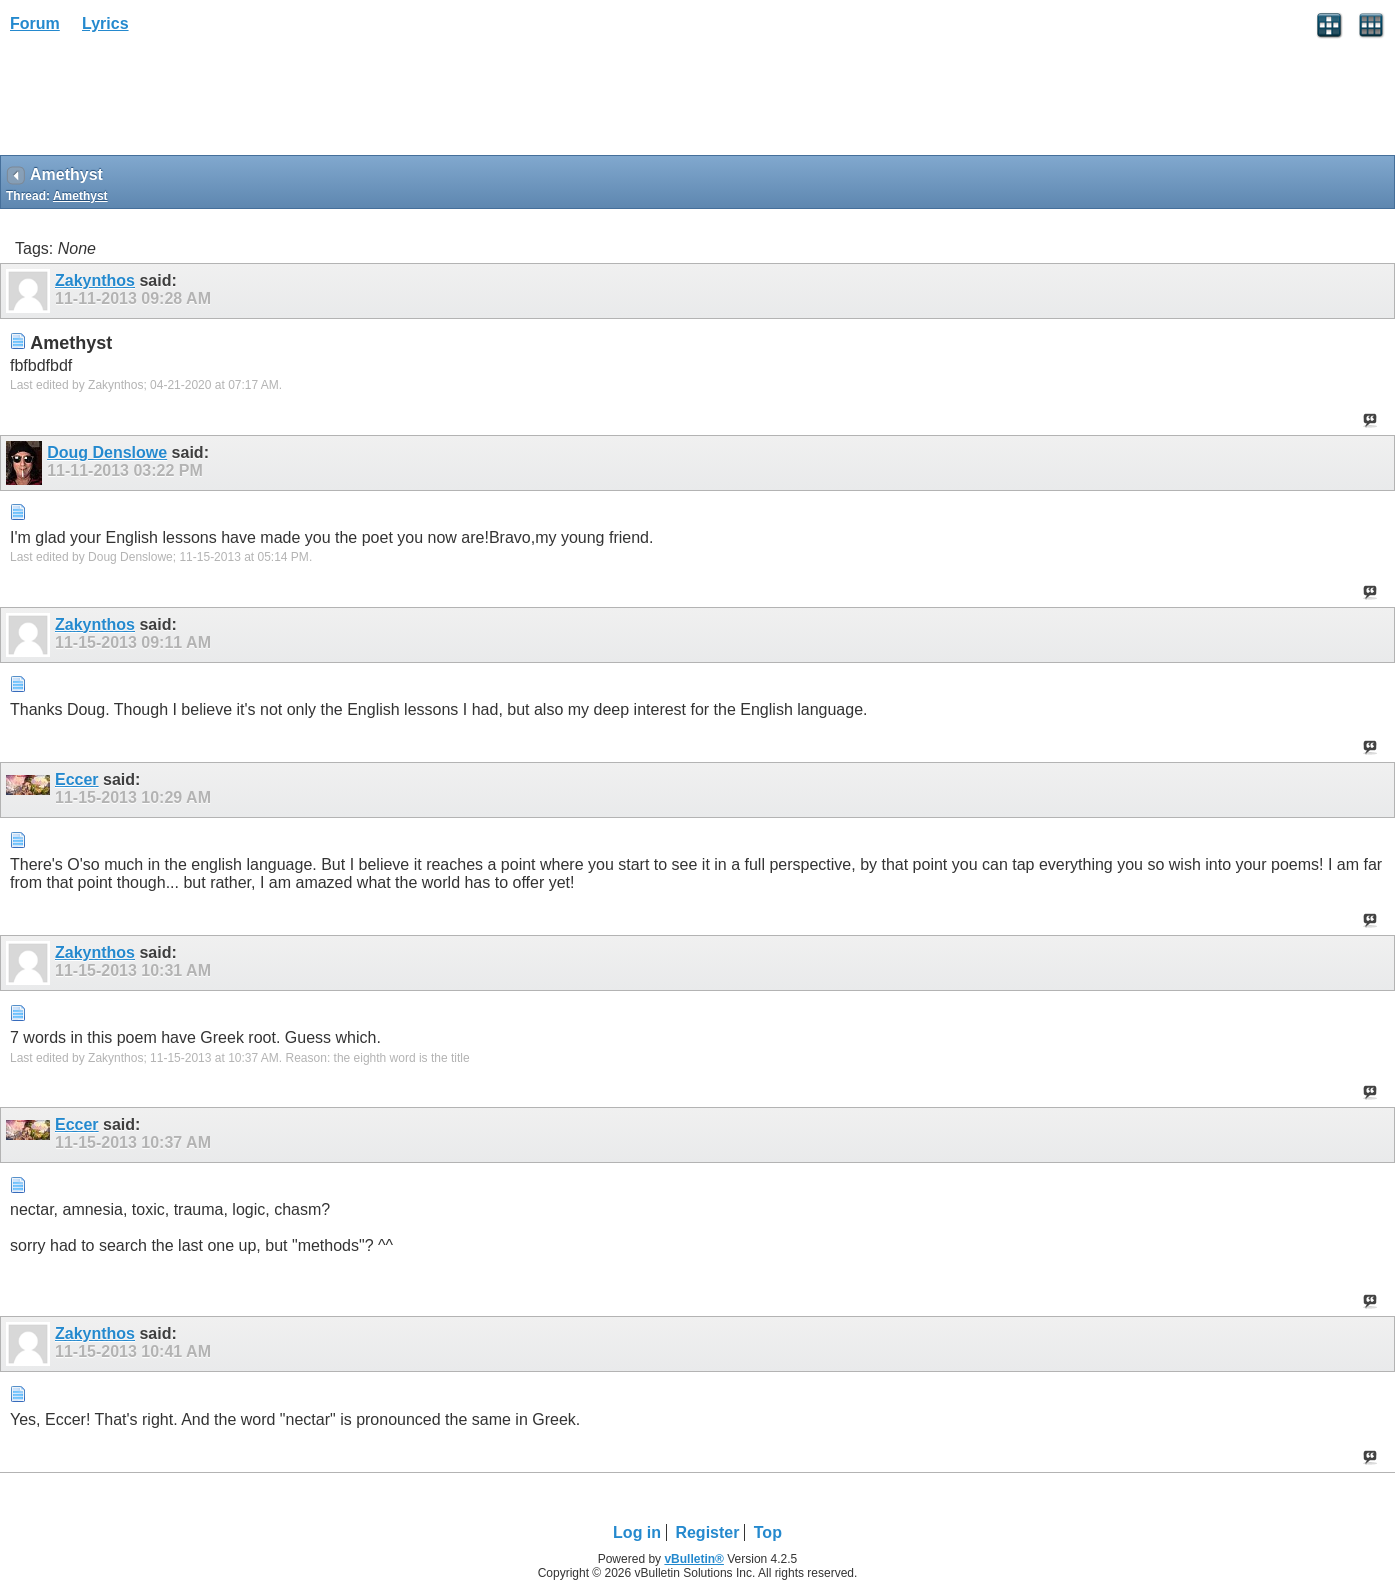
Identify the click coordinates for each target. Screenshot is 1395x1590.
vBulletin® (694, 1559)
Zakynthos (95, 280)
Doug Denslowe (107, 452)
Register (707, 1532)
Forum (35, 23)
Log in (637, 1532)
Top (768, 1532)
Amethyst (80, 196)
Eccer (77, 779)
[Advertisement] (160, 101)
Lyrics (105, 23)
